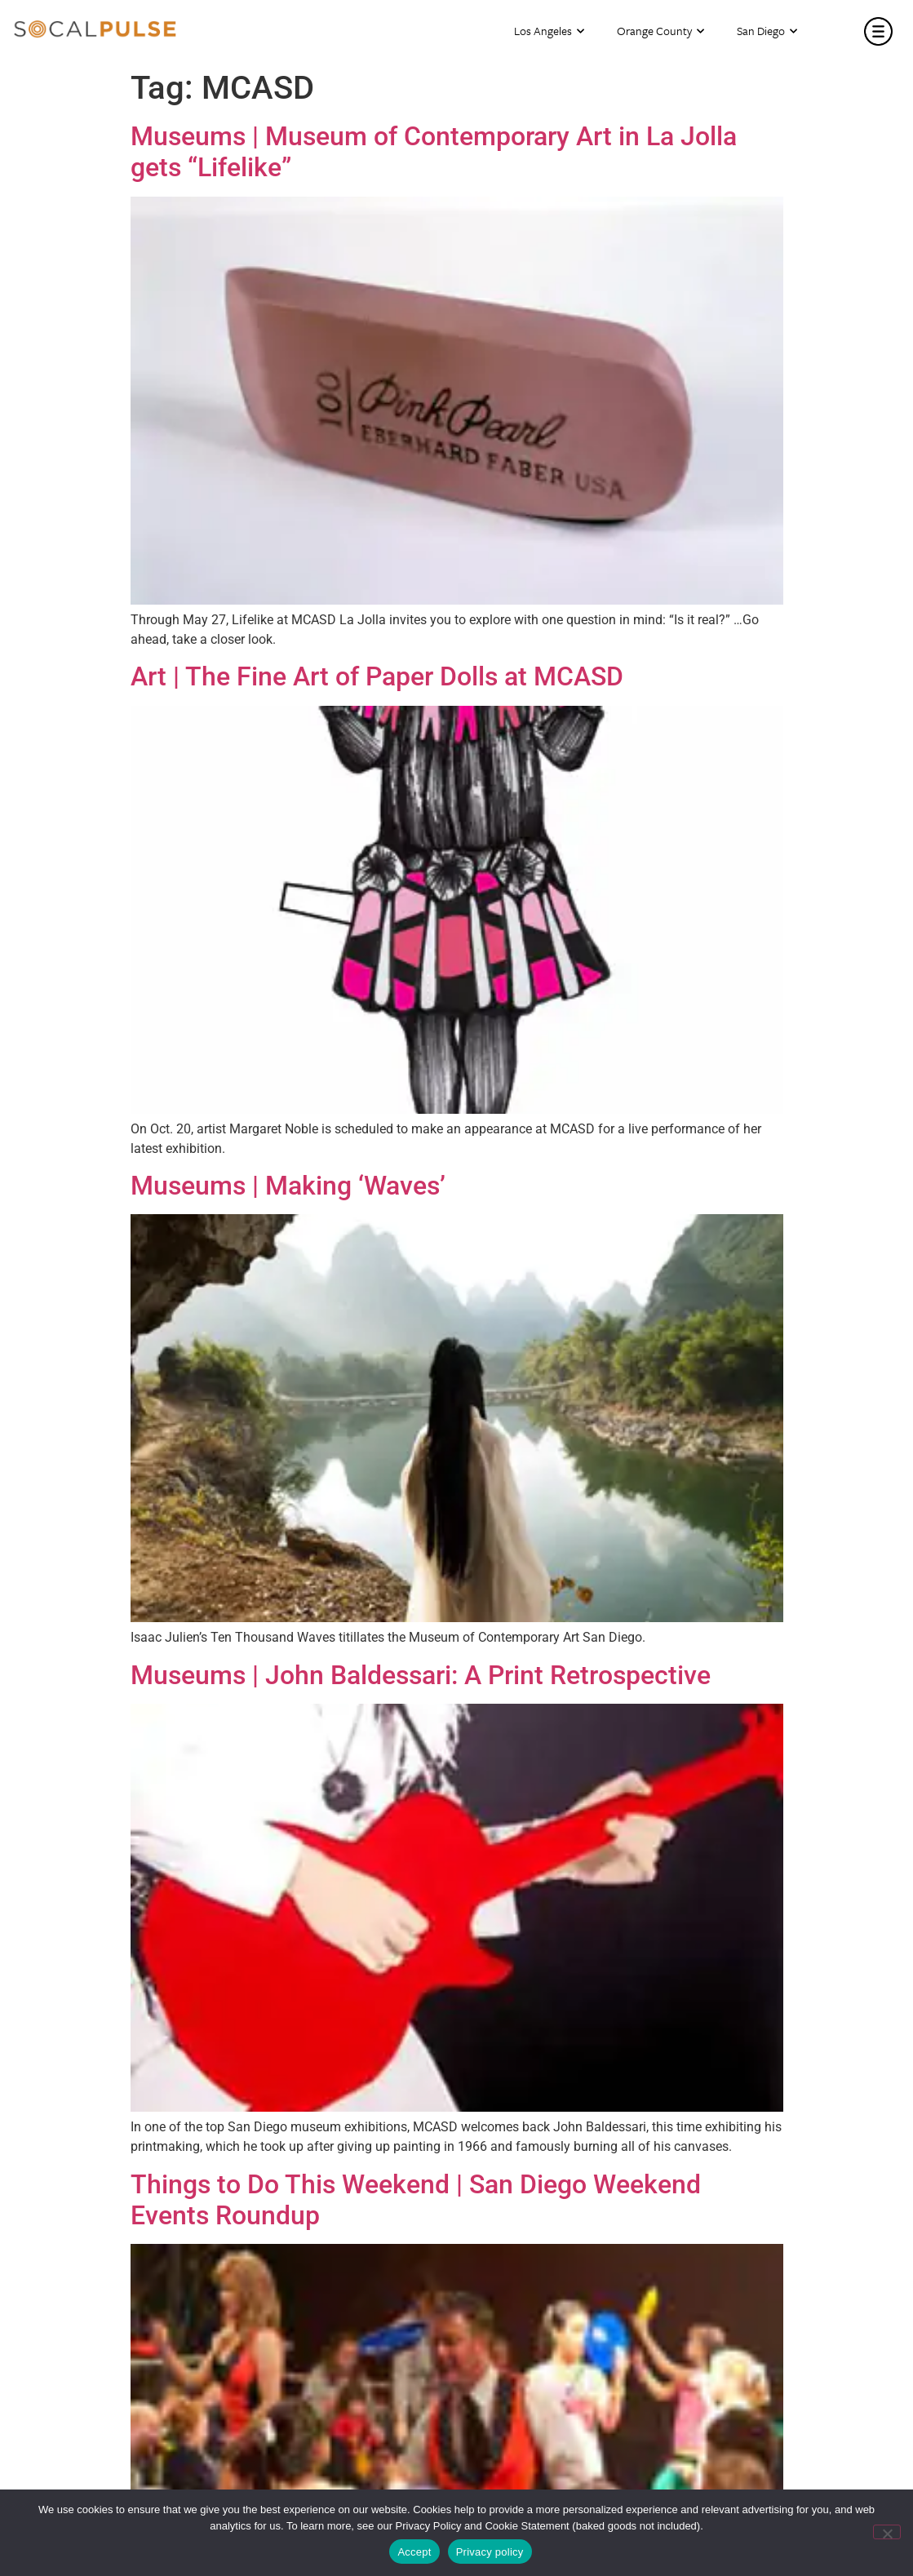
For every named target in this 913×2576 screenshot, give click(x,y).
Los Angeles (549, 31)
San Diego (767, 31)
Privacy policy (490, 2552)
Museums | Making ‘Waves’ (288, 1185)
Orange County (660, 31)
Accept (414, 2552)
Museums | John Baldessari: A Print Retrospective (421, 1675)
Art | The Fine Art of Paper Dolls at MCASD (377, 676)
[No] (887, 2532)
